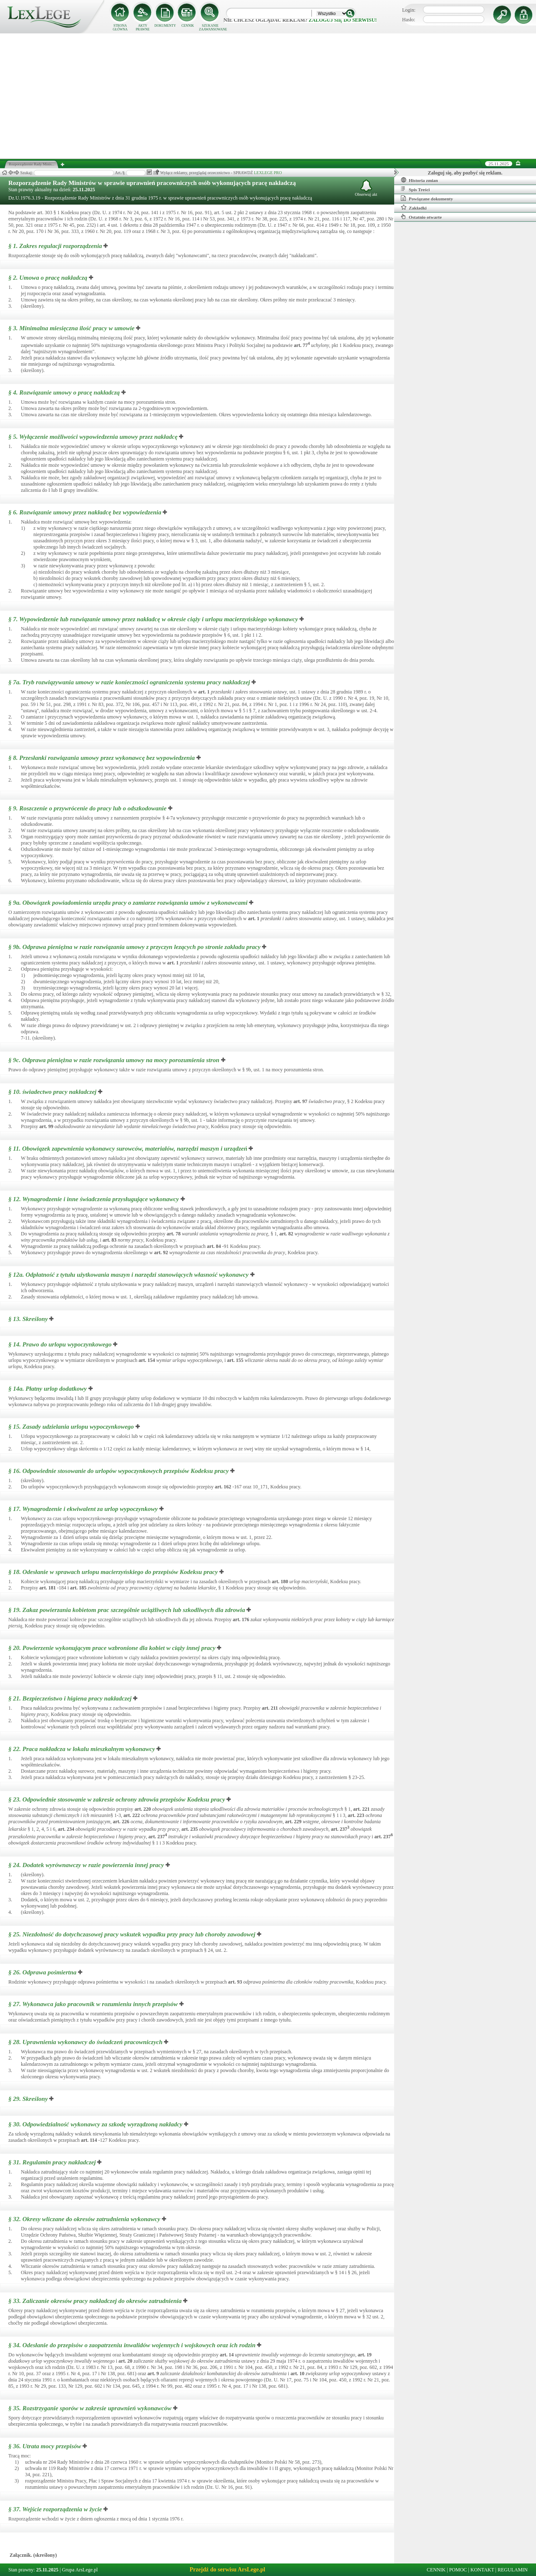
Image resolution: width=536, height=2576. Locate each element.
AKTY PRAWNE (142, 27)
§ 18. (113, 1572)
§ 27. (93, 2004)
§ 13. (28, 1319)
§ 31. (52, 2162)
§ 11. (127, 1148)
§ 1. (55, 246)
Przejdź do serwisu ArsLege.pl (227, 2569)
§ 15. (71, 1426)
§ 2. (47, 277)
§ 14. (60, 1344)
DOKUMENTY (165, 26)
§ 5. (93, 436)
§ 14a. (47, 1388)
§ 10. (52, 1091)
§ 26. (42, 1972)
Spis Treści (415, 189)
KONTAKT (482, 2570)
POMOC (458, 2570)
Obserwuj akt (366, 188)
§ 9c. (113, 1060)
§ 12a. (128, 1274)
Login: (408, 10)
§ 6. (84, 512)
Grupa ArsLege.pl (80, 2570)
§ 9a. (127, 902)
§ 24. (86, 1865)
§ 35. (89, 2408)
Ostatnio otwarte (421, 217)
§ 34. (132, 2345)
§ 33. (94, 2301)
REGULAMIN (513, 2570)
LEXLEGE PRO (268, 172)
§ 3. (71, 328)
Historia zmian (419, 180)
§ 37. (55, 2509)
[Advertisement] (268, 96)
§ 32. (84, 2219)
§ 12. (93, 1199)
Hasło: (408, 20)
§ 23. (116, 1799)
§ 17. (83, 1509)
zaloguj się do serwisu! (343, 20)
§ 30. (95, 2124)
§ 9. (87, 808)
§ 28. (85, 2042)
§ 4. (64, 392)
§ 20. (112, 1648)
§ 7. (153, 619)
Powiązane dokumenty (427, 198)
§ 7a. (129, 682)
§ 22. (81, 1749)
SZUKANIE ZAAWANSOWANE (210, 27)
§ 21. (69, 1698)
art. (302, 345)
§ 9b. (134, 947)
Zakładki (414, 207)
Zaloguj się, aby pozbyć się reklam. (465, 173)
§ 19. (126, 1610)
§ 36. (44, 2446)
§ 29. (28, 2098)
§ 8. (101, 757)
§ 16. (118, 1471)
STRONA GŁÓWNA (120, 27)
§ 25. (131, 1934)
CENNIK (187, 26)
